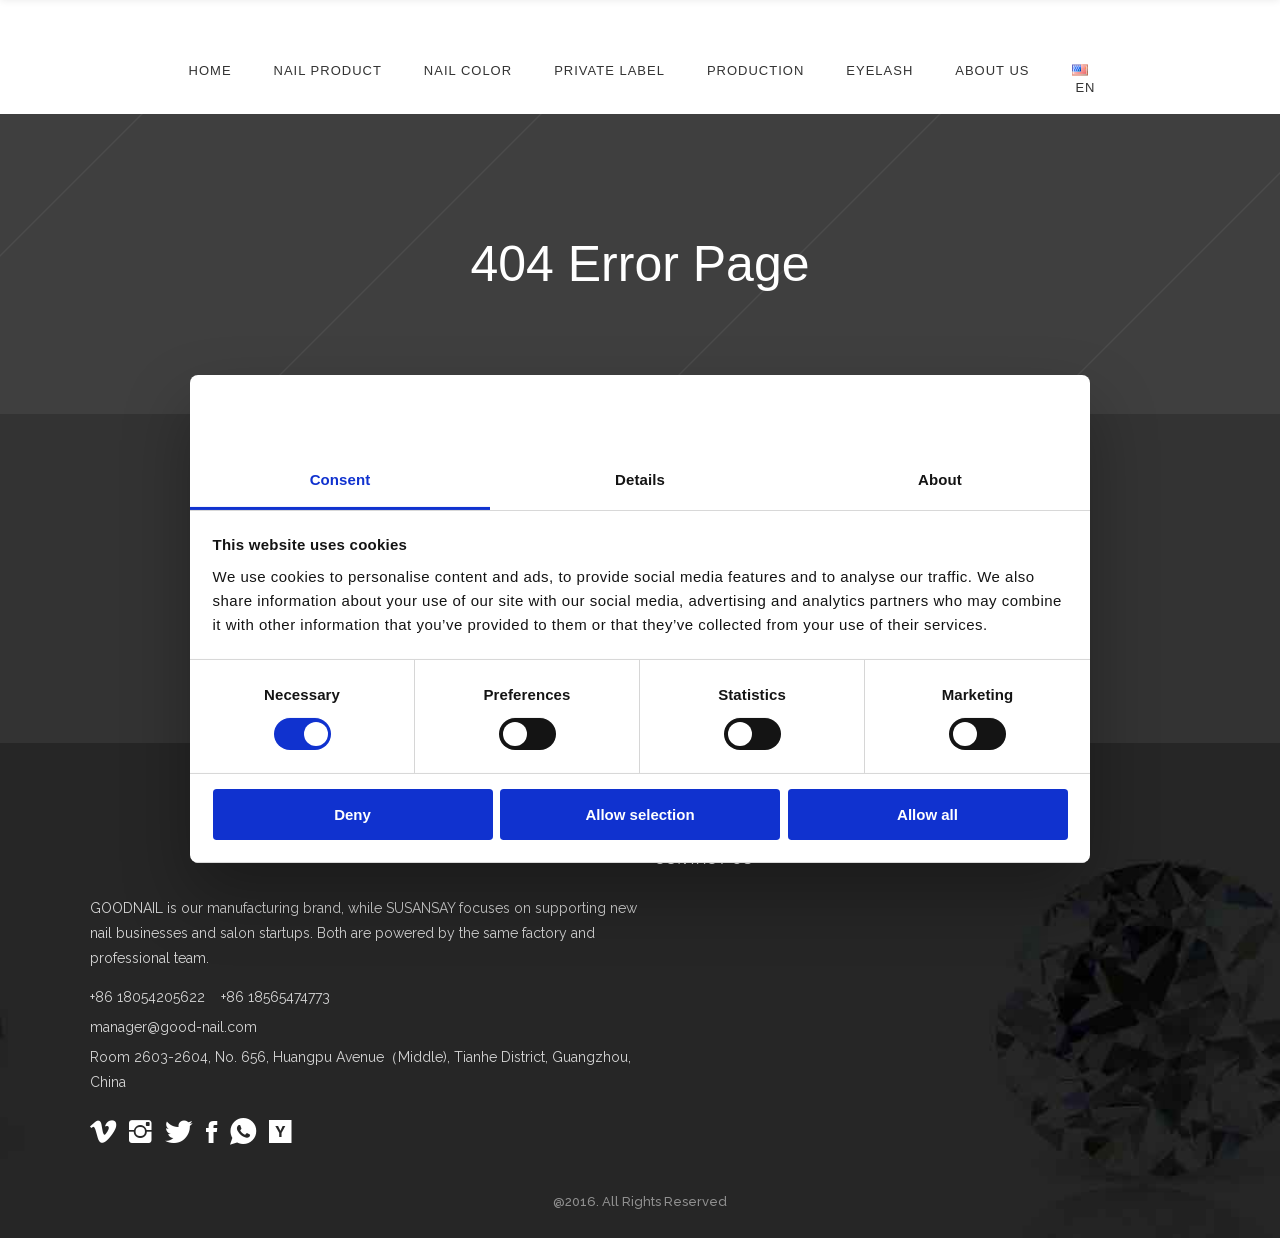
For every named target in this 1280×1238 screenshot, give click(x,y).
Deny (352, 814)
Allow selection (639, 814)
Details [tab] (640, 479)
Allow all (927, 814)
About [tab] (940, 479)
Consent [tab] (340, 479)
